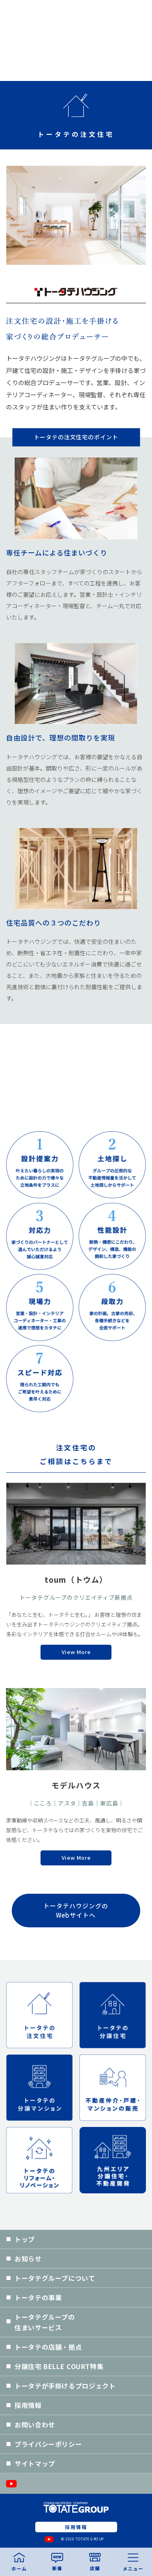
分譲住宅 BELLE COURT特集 (59, 2366)
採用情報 (28, 2405)
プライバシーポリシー (48, 2444)
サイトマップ (35, 2463)
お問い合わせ (35, 2424)
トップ (25, 2239)
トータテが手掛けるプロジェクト (65, 2386)
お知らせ (28, 2258)
